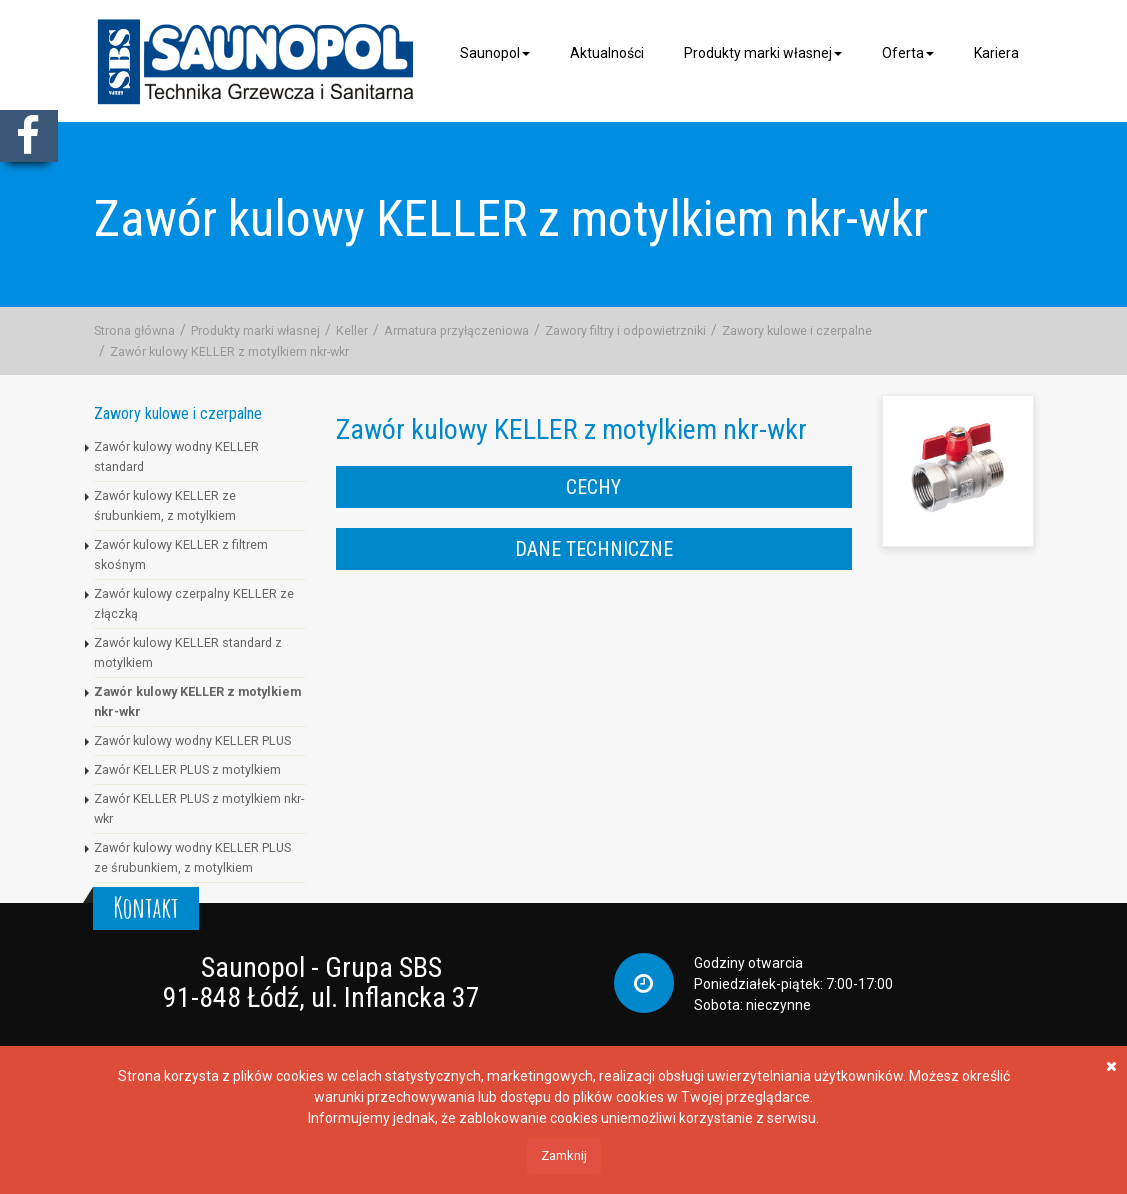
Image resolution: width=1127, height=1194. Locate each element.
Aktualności (607, 53)
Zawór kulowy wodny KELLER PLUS (192, 740)
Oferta (908, 53)
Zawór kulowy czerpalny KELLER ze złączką (194, 603)
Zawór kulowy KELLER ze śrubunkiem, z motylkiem (165, 505)
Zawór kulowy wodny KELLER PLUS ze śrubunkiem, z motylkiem (192, 857)
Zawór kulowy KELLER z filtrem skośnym (181, 554)
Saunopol (495, 53)
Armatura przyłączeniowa (456, 330)
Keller (352, 330)
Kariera (996, 53)
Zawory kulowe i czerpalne (797, 330)
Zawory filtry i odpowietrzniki (625, 330)
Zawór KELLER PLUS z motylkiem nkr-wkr (199, 808)
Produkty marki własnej (763, 53)
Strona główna (134, 330)
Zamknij (564, 1155)
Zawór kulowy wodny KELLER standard (176, 456)
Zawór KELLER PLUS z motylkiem (187, 769)
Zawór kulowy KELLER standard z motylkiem (188, 652)
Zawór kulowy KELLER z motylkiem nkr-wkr (229, 351)
